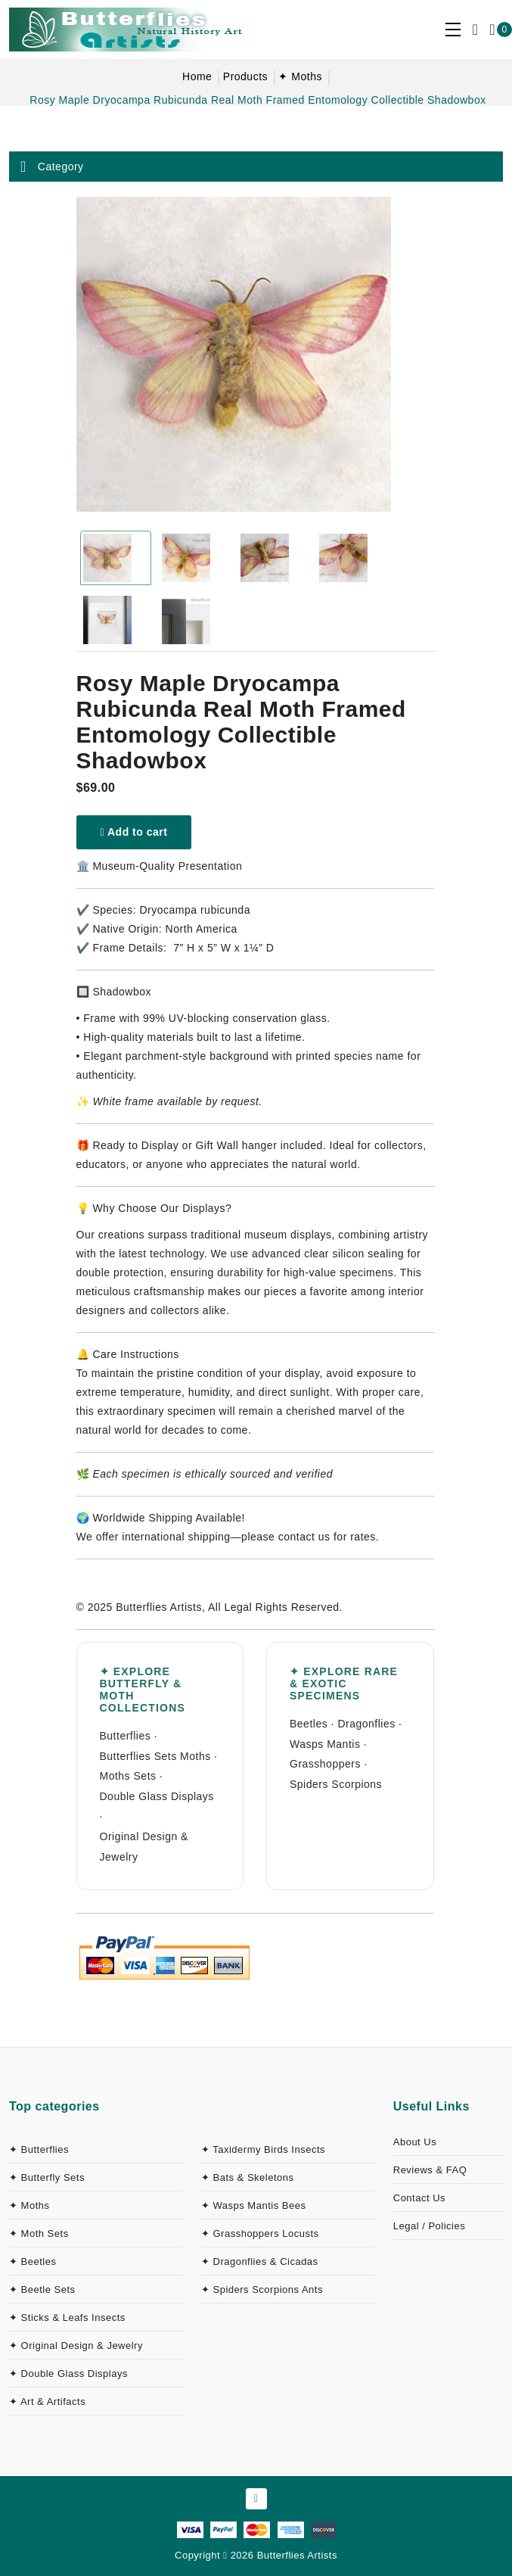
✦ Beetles (32, 2261)
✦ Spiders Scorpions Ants (262, 2289)
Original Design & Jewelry (144, 1846)
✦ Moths (300, 76)
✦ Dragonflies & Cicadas (259, 2261)
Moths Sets (128, 1776)
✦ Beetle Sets (42, 2289)
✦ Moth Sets (39, 2233)
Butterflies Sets (138, 1756)
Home (197, 76)
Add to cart (134, 832)
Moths (195, 1756)
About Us (414, 2142)
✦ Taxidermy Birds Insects (263, 2149)
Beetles (308, 1724)
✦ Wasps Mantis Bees (253, 2205)
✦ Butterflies (39, 2149)
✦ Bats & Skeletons (247, 2177)
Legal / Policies (429, 2226)
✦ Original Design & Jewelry (76, 2345)
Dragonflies (366, 1724)
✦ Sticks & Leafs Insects (67, 2317)
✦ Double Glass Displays (68, 2373)
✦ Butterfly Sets (47, 2177)
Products (245, 76)
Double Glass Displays (157, 1796)
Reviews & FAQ (430, 2170)
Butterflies (125, 1736)
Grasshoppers (325, 1764)
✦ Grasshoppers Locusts (260, 2233)
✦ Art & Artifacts (47, 2401)
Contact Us (419, 2198)
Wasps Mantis (325, 1744)
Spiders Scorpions (336, 1784)
